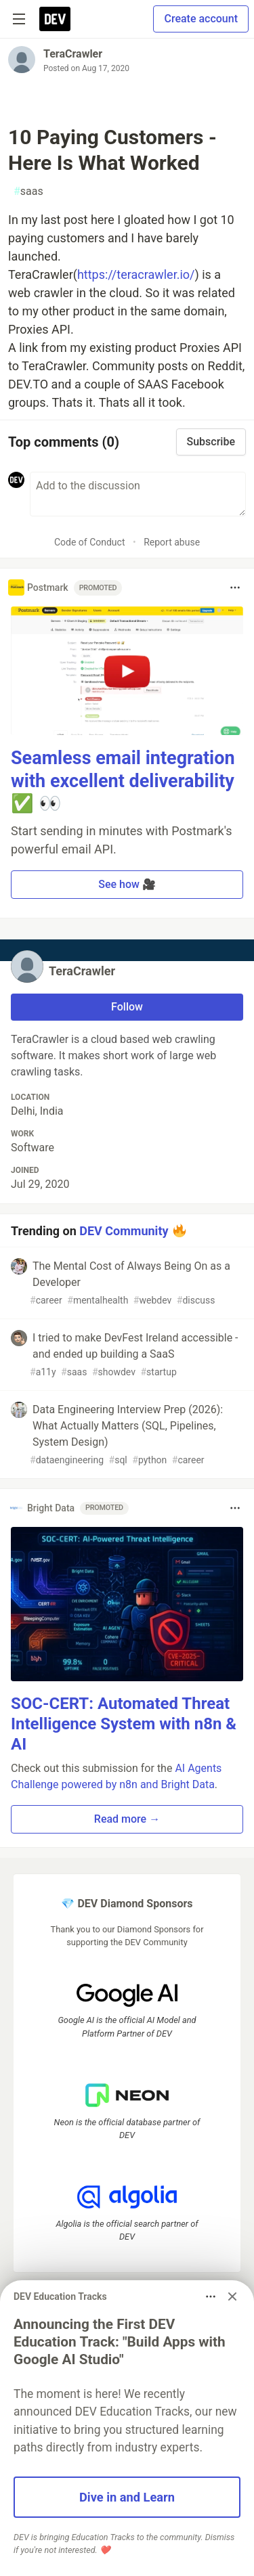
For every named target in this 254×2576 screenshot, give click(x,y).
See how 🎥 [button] (127, 884)
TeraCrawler (72, 53)
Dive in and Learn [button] (127, 2497)
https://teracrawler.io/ (136, 274)
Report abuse (172, 542)
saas (28, 191)
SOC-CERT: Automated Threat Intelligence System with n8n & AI (123, 1724)
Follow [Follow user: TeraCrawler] (127, 1006)
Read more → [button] (127, 1819)
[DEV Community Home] (55, 18)
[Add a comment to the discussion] (137, 494)
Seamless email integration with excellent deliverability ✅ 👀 (123, 781)
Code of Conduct (89, 542)
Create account (201, 18)
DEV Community (123, 1231)
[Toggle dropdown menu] (235, 587)
